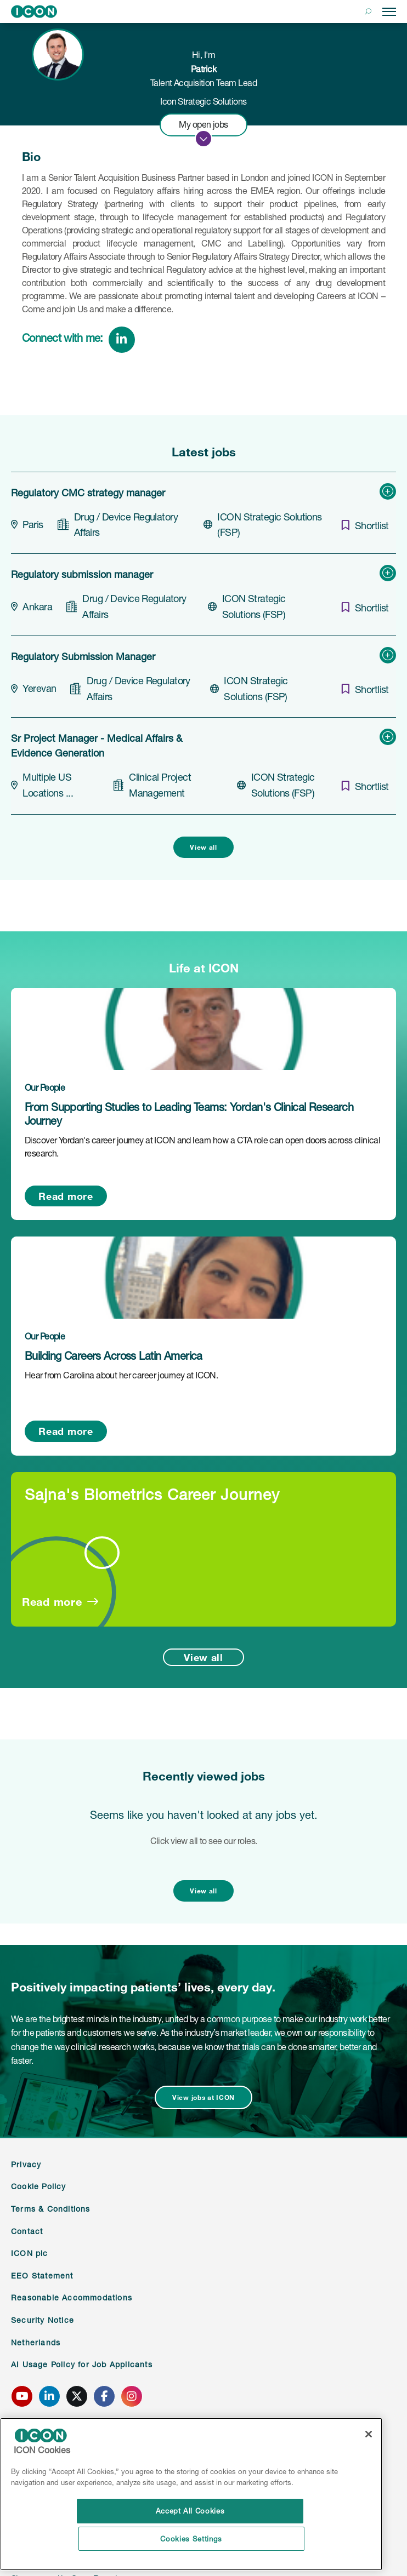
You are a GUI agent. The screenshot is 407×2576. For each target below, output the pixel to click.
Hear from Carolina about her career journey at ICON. (121, 1375)
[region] (191, 2494)
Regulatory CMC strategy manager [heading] (88, 492)
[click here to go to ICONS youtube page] (22, 2396)
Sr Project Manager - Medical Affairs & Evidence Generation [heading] (96, 745)
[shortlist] (361, 525)
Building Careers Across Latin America (113, 1356)
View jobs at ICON (203, 2097)
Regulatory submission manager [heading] (82, 574)
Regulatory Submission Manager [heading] (83, 656)
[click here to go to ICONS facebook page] (104, 2396)
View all (203, 847)
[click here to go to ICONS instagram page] (132, 2396)
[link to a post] (203, 1029)
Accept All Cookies (191, 2510)
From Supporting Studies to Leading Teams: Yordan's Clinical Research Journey (189, 1114)
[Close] (369, 2434)
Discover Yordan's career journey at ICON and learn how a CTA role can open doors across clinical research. (202, 1147)
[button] (367, 11)
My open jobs (203, 124)
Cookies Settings (191, 2538)
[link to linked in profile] (78, 338)
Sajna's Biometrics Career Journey (152, 1494)
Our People (45, 1087)
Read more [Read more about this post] (65, 1196)
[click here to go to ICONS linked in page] (49, 2396)
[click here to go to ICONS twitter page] (77, 2396)
